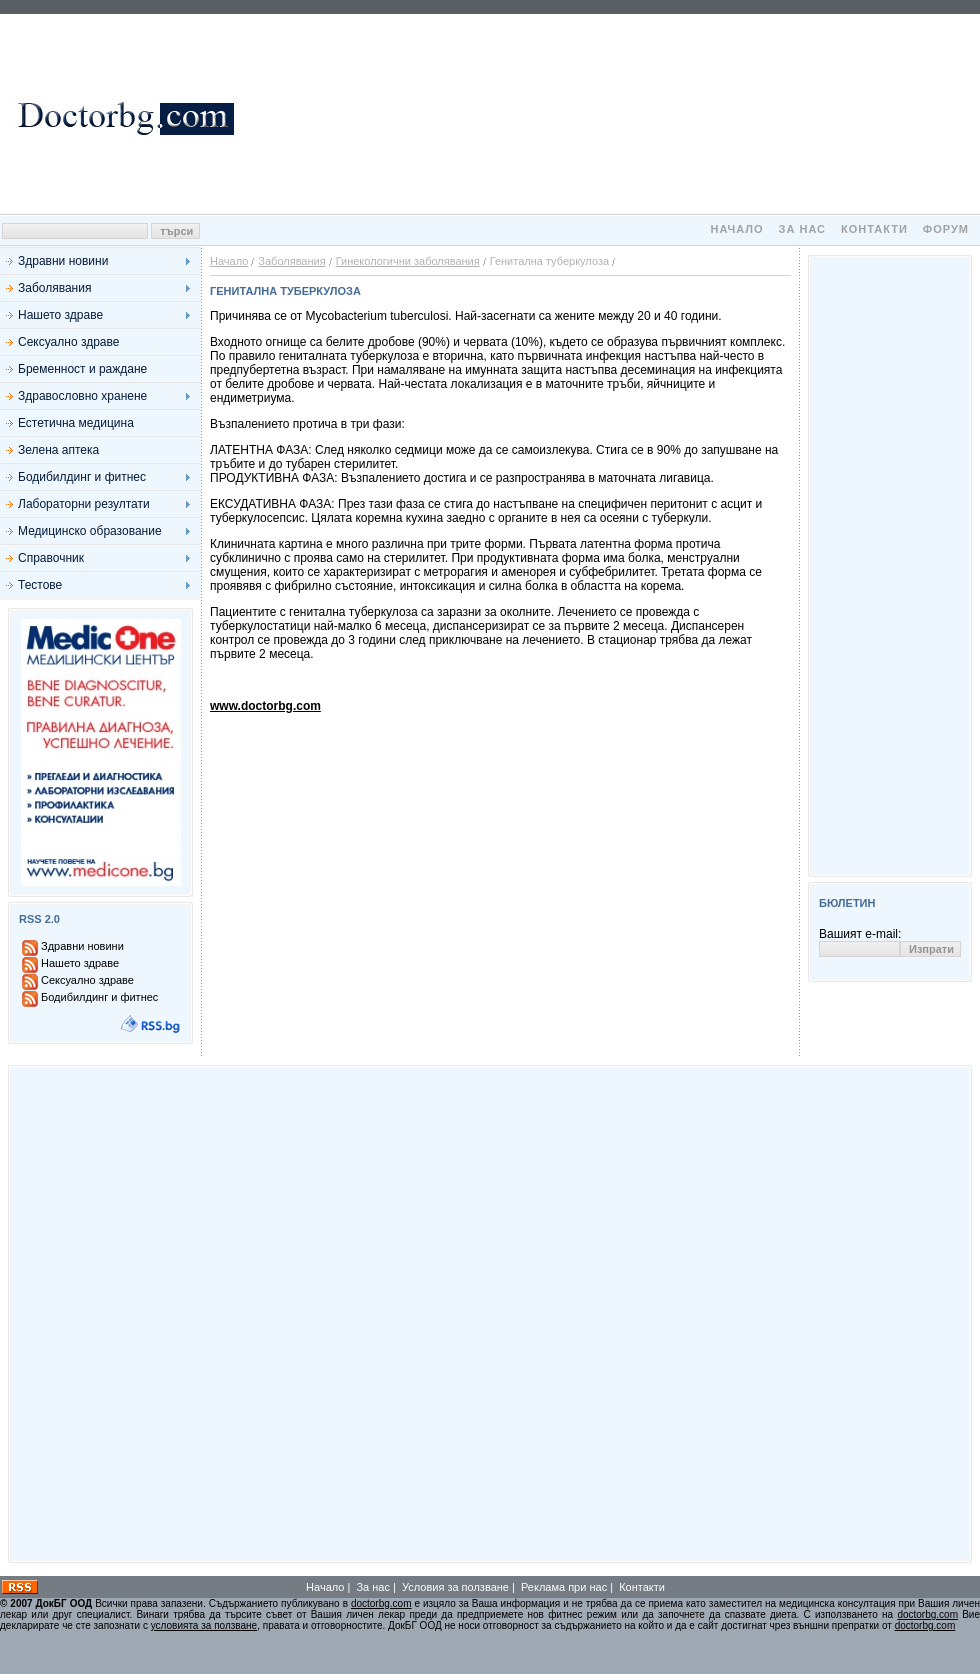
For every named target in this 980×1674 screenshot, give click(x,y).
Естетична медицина (76, 423)
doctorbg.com (381, 1603)
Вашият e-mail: (860, 934)
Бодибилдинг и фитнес (82, 477)
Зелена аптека (58, 450)
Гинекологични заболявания (408, 261)
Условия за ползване (455, 1587)
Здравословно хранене (82, 396)
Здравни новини (63, 261)
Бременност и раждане (82, 369)
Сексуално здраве (68, 342)
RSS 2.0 (39, 919)
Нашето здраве (60, 315)
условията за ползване (204, 1625)
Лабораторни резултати (84, 504)
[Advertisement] (610, 114)
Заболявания (54, 288)
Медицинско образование (90, 531)
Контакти (874, 229)
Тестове (40, 585)
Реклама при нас (564, 1587)
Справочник (51, 558)
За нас (802, 229)
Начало (736, 229)
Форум (946, 229)
